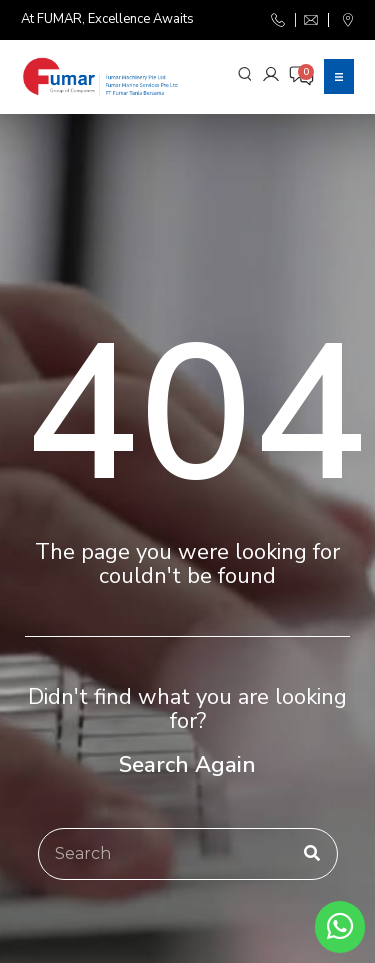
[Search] (312, 854)
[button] (339, 76)
